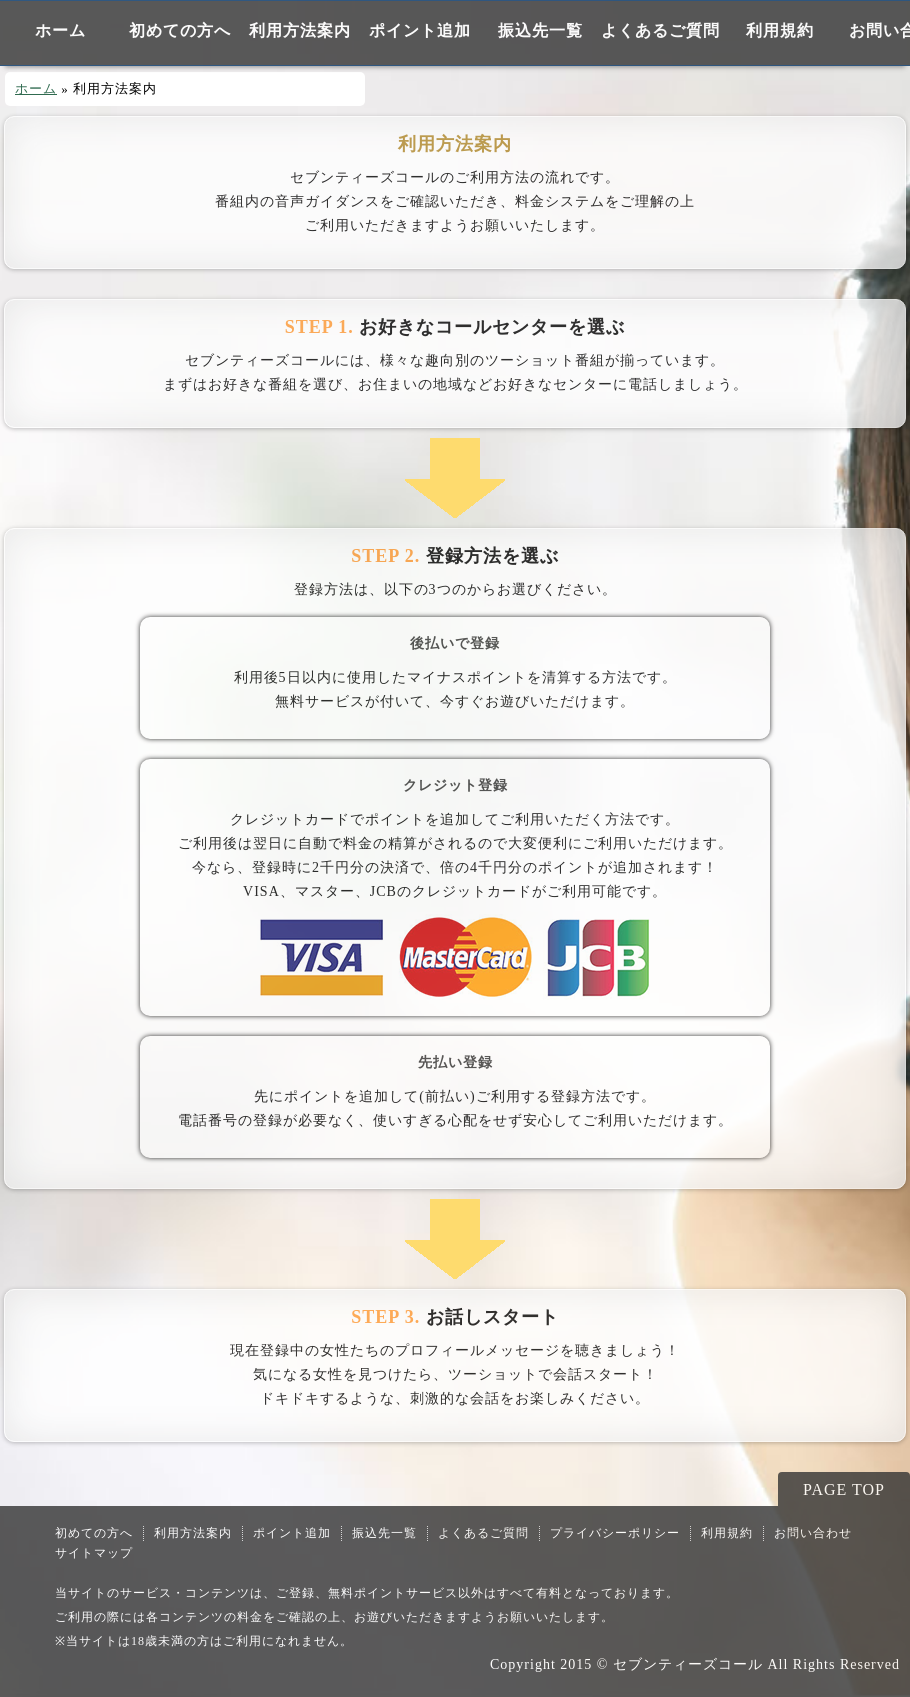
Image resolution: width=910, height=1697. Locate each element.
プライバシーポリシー (615, 1533)
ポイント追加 (420, 30)
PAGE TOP (844, 1489)
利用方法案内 (300, 30)
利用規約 (780, 30)
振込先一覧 (540, 30)
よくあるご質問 (660, 30)
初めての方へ (180, 30)
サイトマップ (94, 1553)
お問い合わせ (813, 1533)
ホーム (60, 30)
